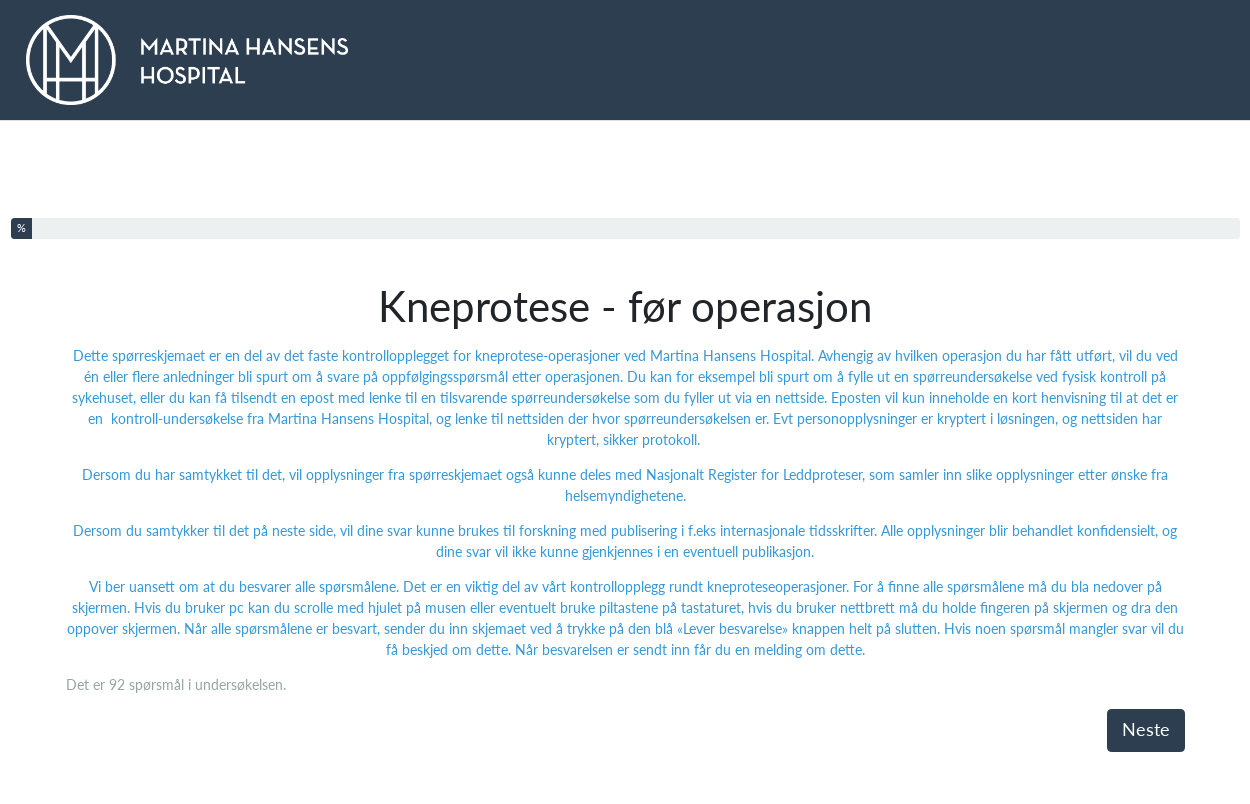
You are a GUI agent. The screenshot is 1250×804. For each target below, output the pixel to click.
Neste (1146, 729)
